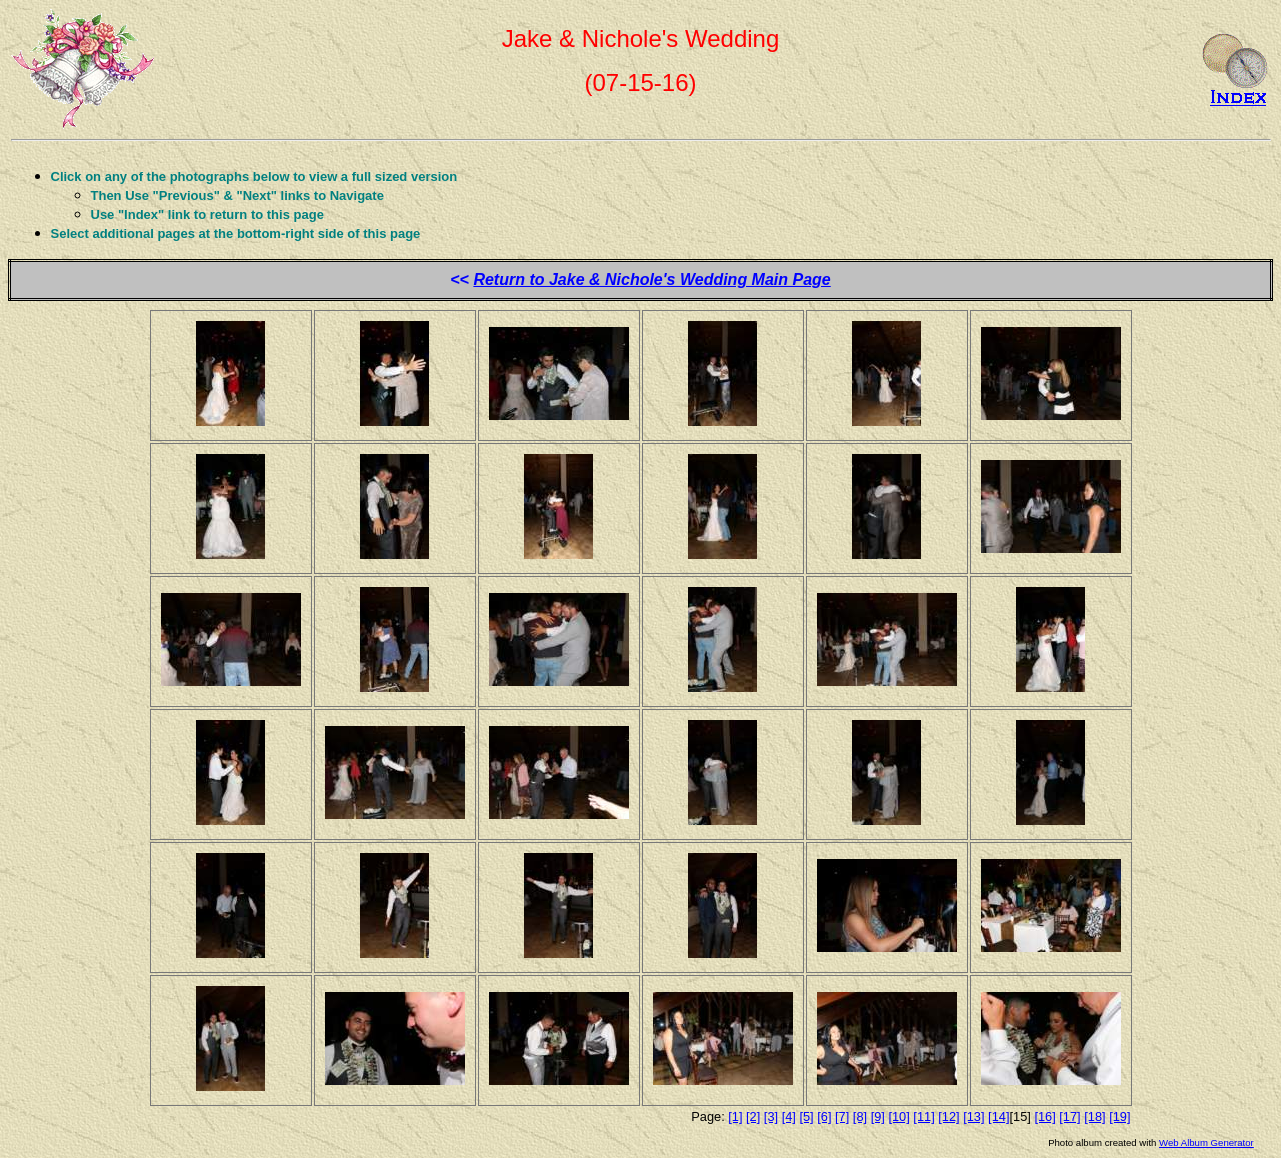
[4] (789, 1116)
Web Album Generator (1206, 1142)
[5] (806, 1116)
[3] (771, 1116)
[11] (923, 1116)
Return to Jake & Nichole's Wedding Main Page (651, 279)
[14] (998, 1116)
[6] (824, 1116)
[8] (860, 1116)
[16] (1044, 1116)
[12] (948, 1116)
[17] (1069, 1116)
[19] (1119, 1116)
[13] (973, 1116)
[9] (878, 1116)
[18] (1094, 1116)
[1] (735, 1116)
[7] (842, 1116)
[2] (753, 1116)
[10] (898, 1116)
